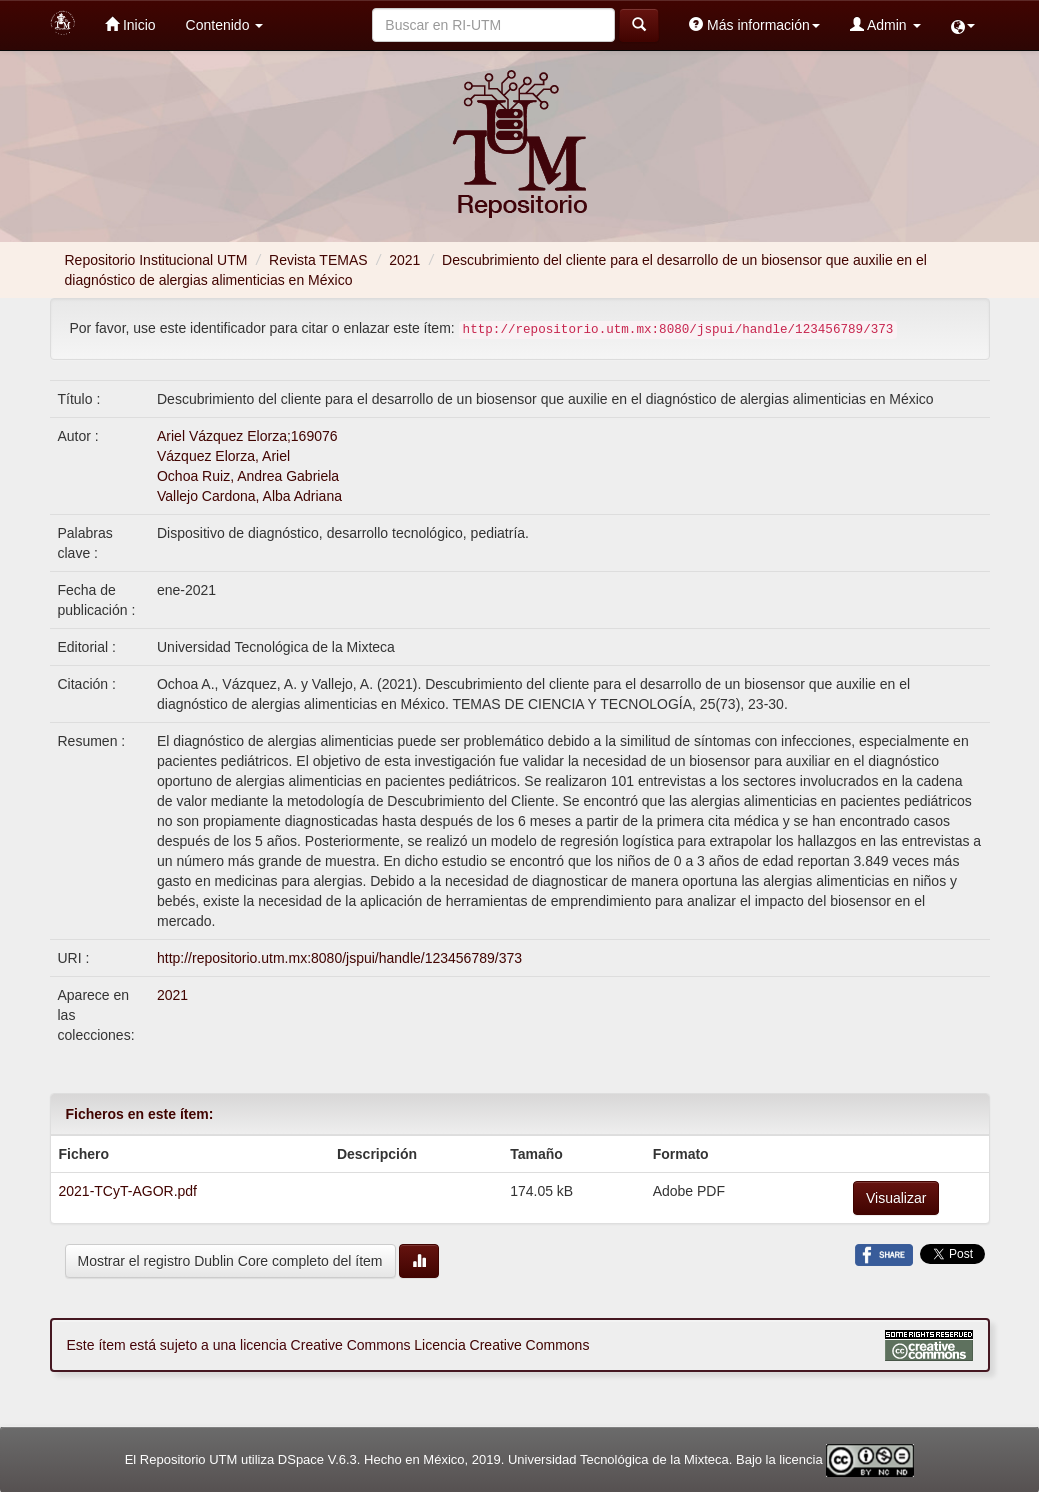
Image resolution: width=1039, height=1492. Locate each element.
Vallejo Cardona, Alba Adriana (249, 496)
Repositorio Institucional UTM (156, 260)
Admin (885, 24)
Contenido (225, 25)
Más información (754, 24)
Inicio (130, 24)
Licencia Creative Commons (501, 1345)
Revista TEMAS (318, 260)
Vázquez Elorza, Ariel (223, 456)
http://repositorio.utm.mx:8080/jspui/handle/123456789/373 (339, 958)
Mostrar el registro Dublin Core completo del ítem (230, 1261)
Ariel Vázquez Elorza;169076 (247, 436)
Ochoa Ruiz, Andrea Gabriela (248, 476)
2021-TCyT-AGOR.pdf (128, 1191)
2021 (404, 260)
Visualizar (896, 1198)
